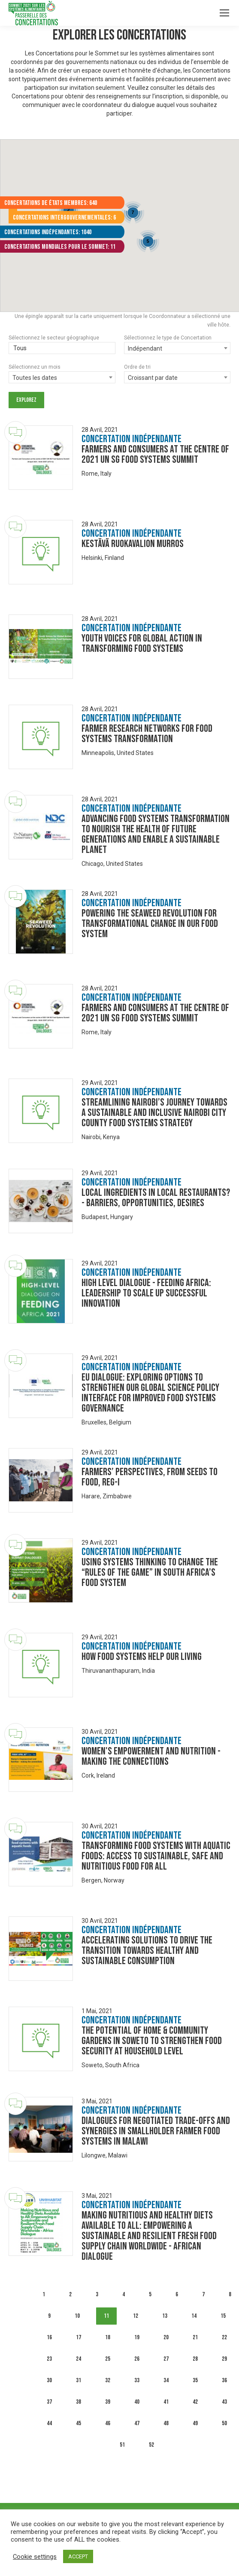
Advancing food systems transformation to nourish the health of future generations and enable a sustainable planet (156, 834)
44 (49, 2423)
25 (107, 2358)
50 (224, 2423)
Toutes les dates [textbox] (34, 377)
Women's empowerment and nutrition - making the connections (151, 1756)
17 (78, 2337)
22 (224, 2337)
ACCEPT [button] (78, 2556)
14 (194, 2315)
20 (166, 2337)
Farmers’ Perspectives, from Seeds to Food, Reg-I (150, 1477)
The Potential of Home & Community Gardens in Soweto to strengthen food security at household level (152, 2040)
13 (164, 2315)
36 (224, 2380)
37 (49, 2401)
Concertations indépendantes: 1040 (47, 232)
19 (136, 2337)
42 (195, 2401)
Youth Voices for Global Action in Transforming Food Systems (142, 643)
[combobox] (177, 348)
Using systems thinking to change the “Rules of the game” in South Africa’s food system (150, 1572)
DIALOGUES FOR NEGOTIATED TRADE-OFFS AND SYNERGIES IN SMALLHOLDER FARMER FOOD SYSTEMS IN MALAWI (156, 2131)
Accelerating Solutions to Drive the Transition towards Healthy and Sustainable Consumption (147, 1950)
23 (49, 2358)
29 (224, 2358)
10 (77, 2315)
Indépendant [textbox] (145, 348)
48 (166, 2423)
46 (107, 2423)
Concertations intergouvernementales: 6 (64, 218)
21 (195, 2337)
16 (49, 2337)
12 (135, 2315)
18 (107, 2337)
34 (166, 2380)
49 (195, 2423)
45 (78, 2423)
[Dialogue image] (41, 457)
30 (49, 2380)
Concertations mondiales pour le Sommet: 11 (59, 247)
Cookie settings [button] (35, 2557)
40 (136, 2401)
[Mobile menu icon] (224, 13)
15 (223, 2315)
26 (136, 2358)
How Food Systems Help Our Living (142, 1656)
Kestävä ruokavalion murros (133, 544)
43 (224, 2401)
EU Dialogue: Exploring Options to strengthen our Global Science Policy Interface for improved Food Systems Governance (150, 1393)
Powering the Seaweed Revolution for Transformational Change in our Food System (150, 923)
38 (78, 2401)
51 (122, 2444)
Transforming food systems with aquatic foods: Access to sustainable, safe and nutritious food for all (156, 1856)
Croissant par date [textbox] (153, 377)
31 (78, 2380)
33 (136, 2380)
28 (195, 2358)
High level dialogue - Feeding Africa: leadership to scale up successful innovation (146, 1293)
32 (107, 2380)
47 (136, 2423)
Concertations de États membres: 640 (50, 203)
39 (107, 2401)
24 (78, 2358)
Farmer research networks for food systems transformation (147, 733)
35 (195, 2380)
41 (166, 2401)
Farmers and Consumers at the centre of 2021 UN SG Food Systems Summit (155, 454)
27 (166, 2358)
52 (151, 2444)
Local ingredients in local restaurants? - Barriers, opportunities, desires (156, 1197)
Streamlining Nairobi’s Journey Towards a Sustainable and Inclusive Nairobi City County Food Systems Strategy (154, 1112)
